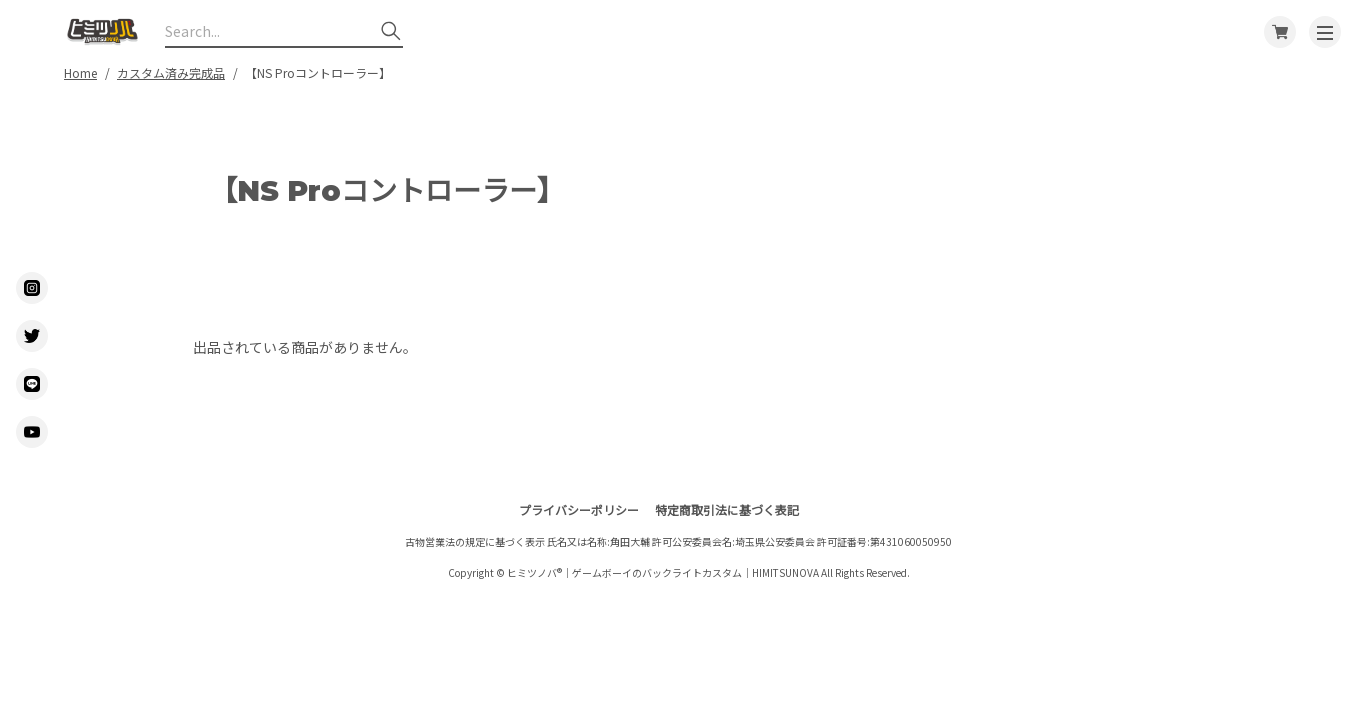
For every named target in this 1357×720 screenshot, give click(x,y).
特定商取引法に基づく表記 (727, 509)
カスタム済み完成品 (171, 72)
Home (80, 72)
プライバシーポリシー (579, 509)
